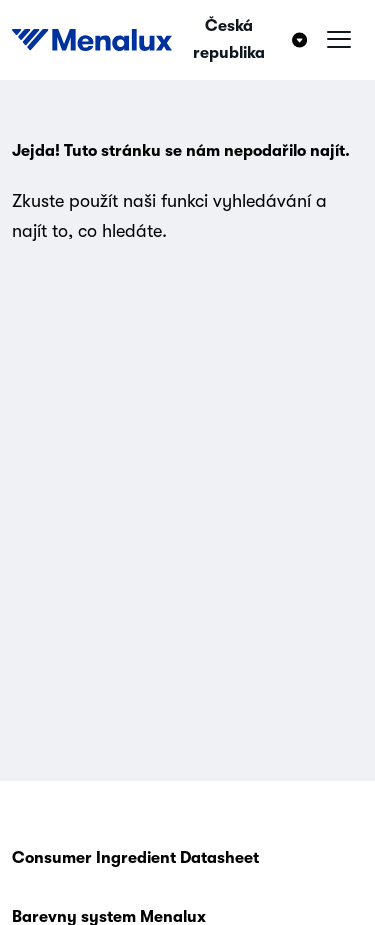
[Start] (92, 40)
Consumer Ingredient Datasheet (135, 858)
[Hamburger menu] (339, 40)
